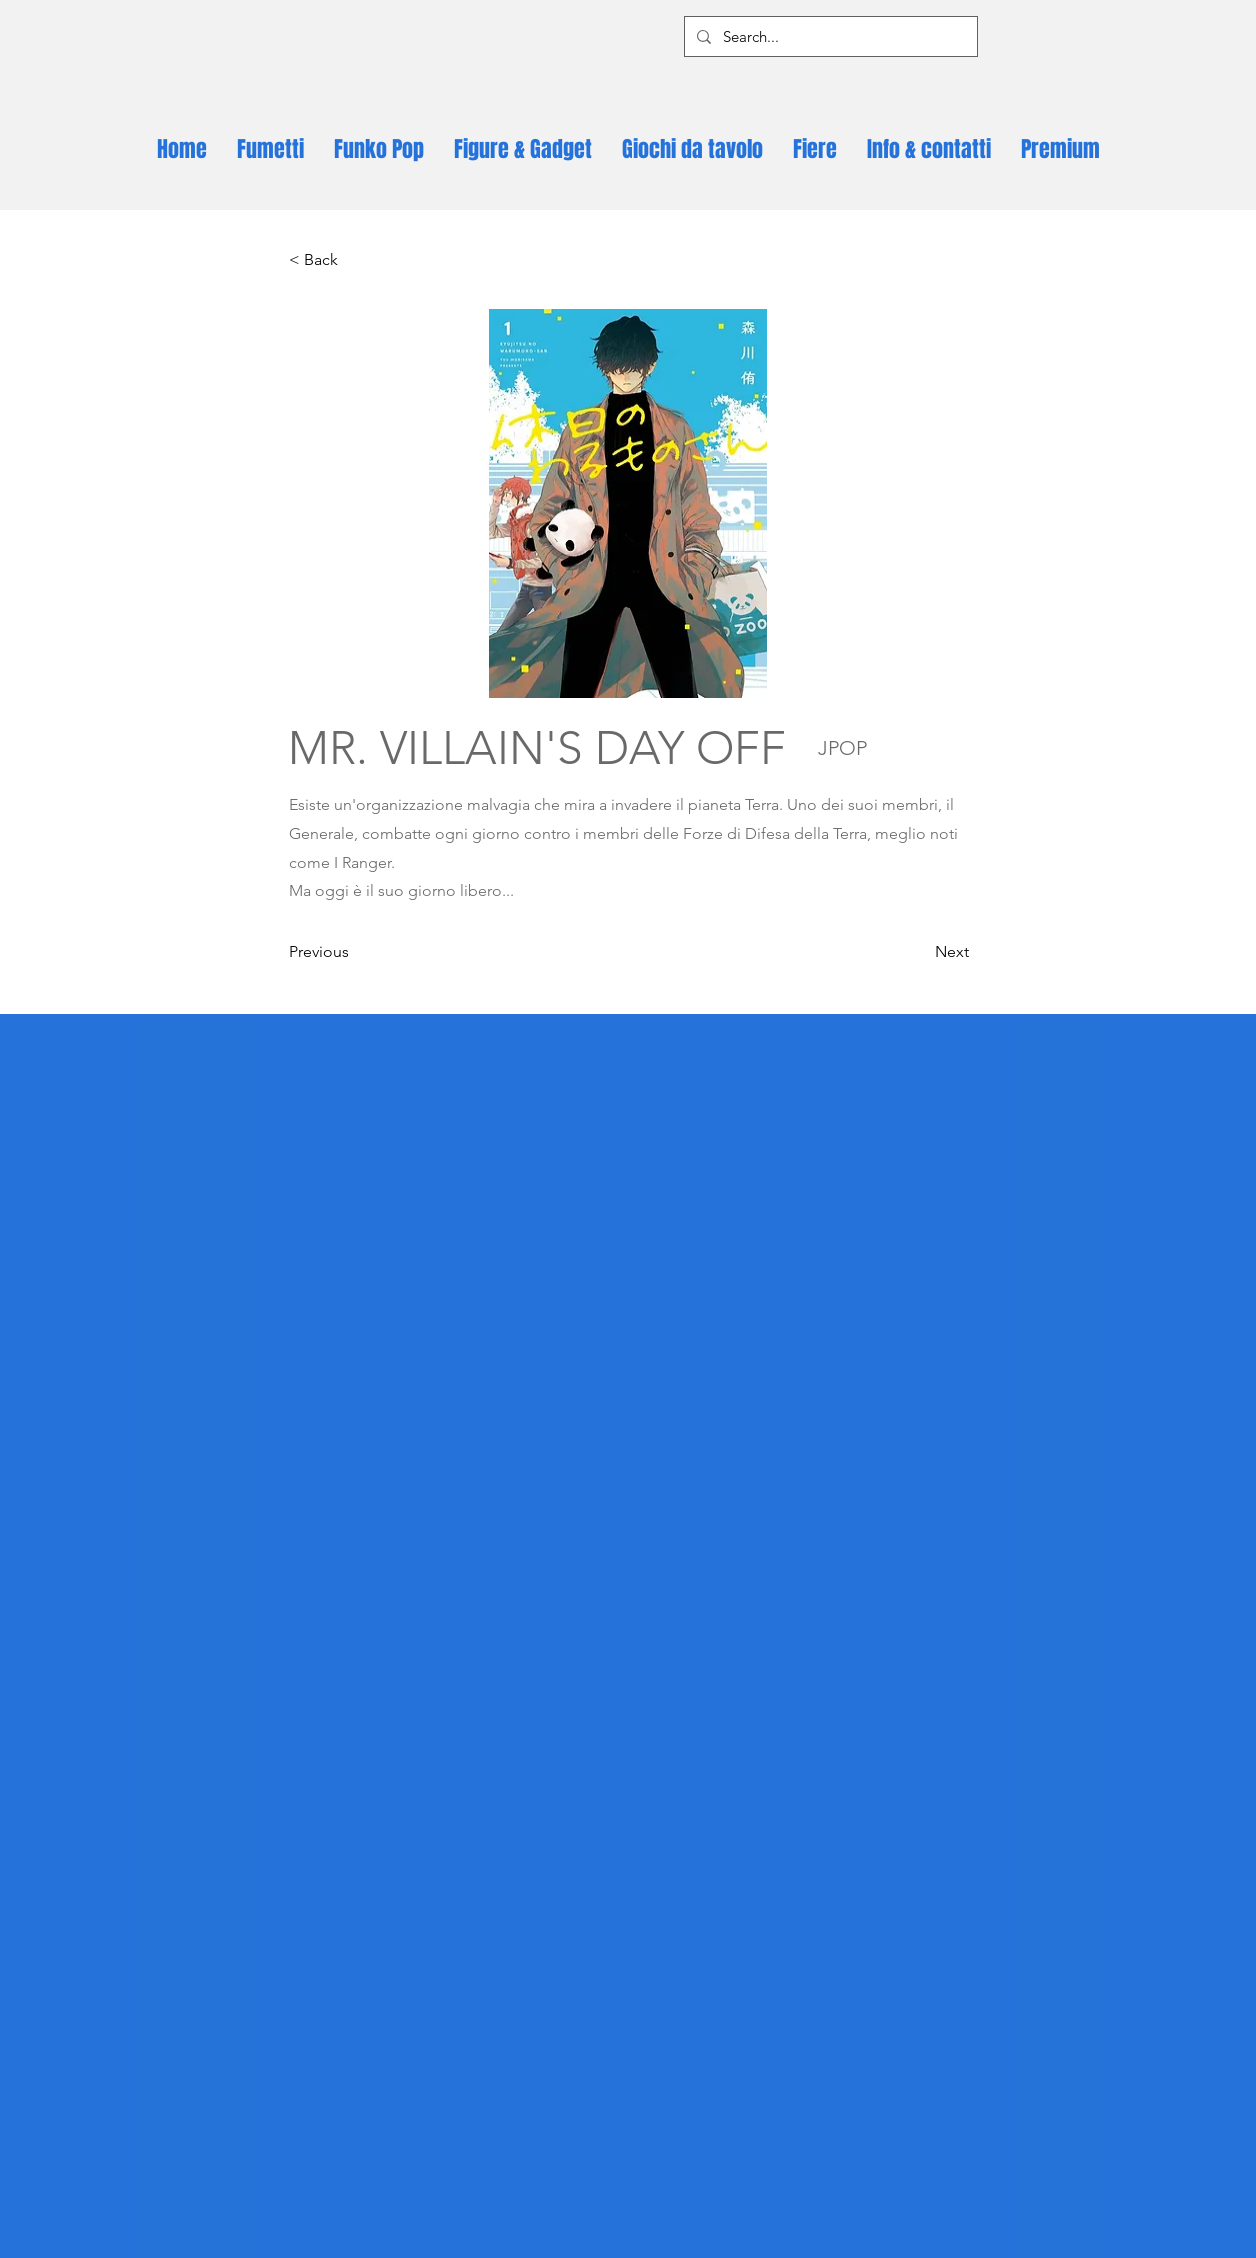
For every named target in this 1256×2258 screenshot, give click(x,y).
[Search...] (829, 36)
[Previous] (355, 952)
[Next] (919, 952)
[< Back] (355, 260)
